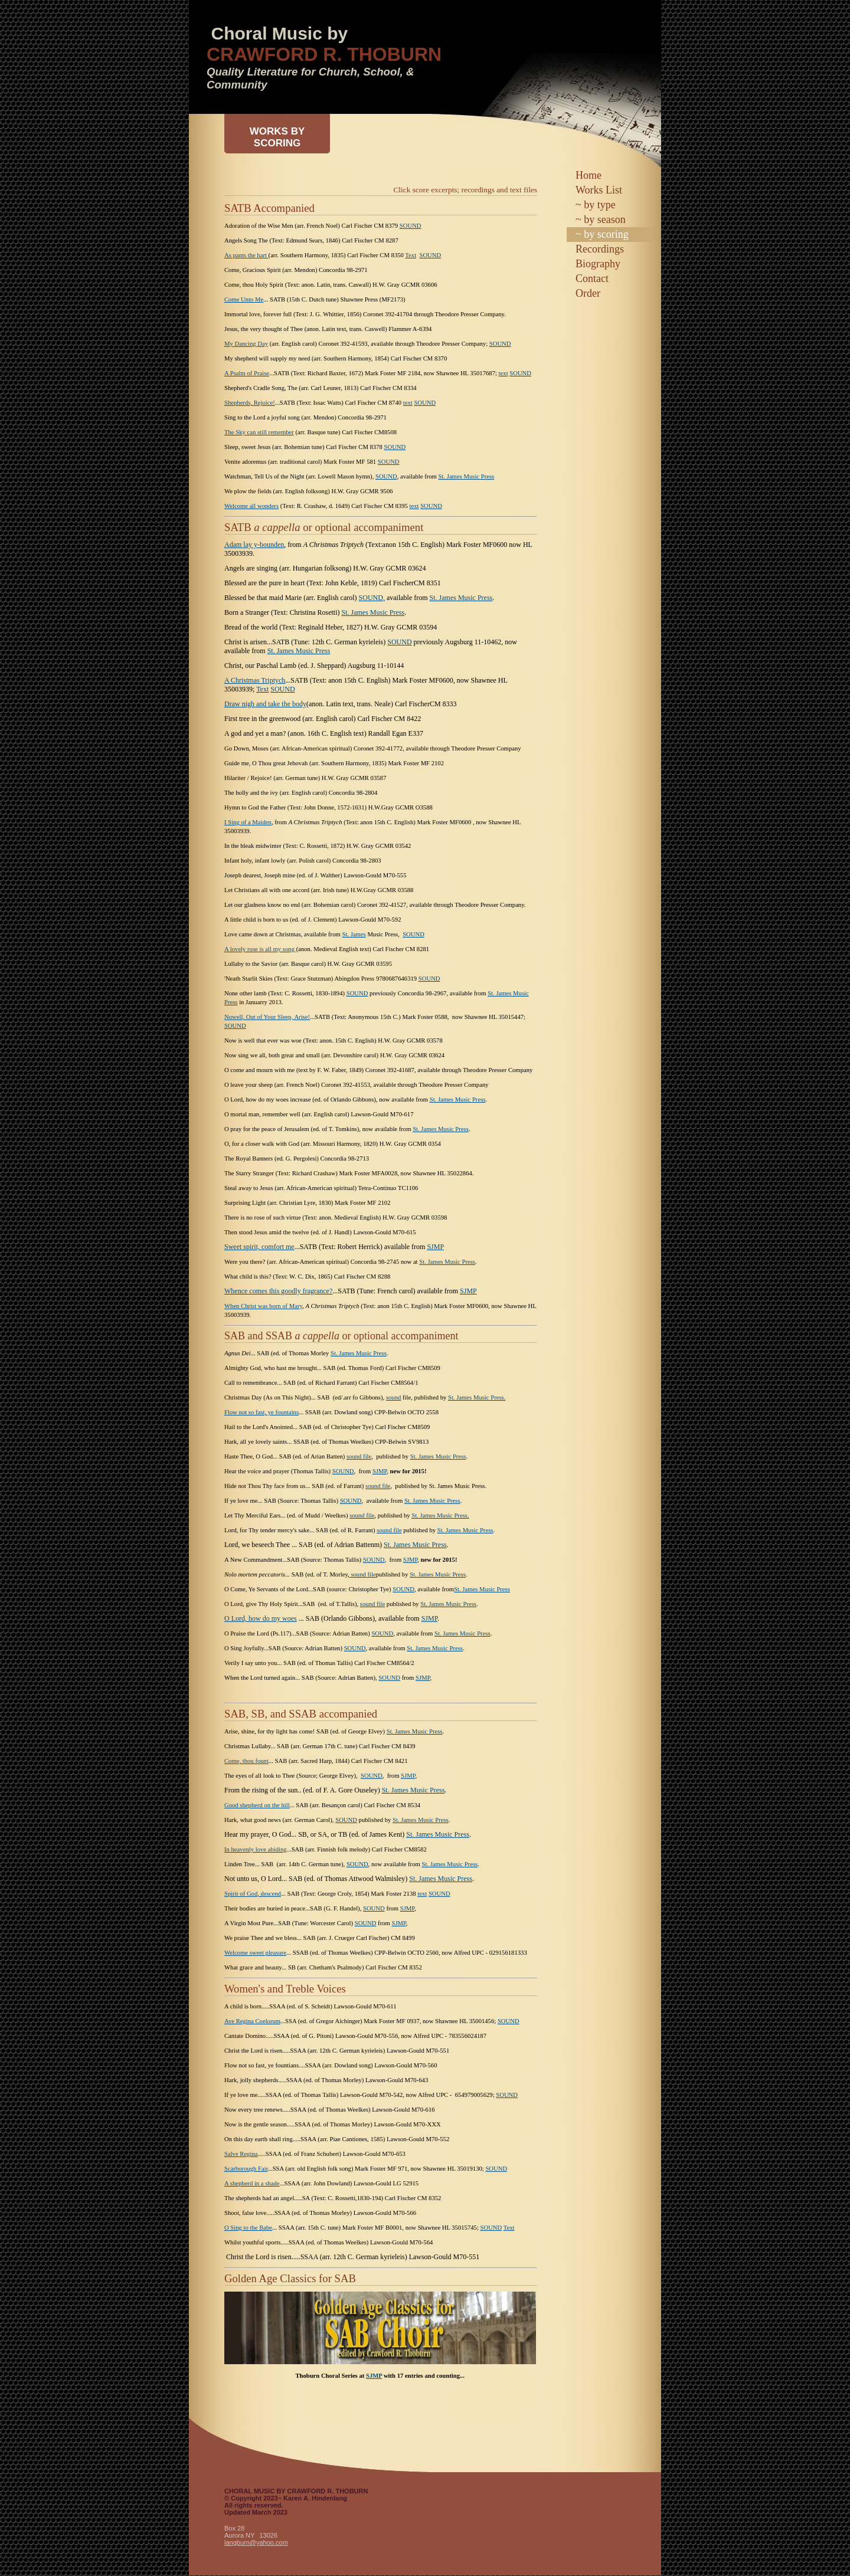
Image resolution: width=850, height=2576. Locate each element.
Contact (592, 278)
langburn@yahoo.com (256, 2542)
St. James (353, 934)
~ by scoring (602, 234)
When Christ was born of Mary (263, 1306)
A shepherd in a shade (252, 2183)
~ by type (596, 205)
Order (588, 293)
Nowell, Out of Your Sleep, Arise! (267, 1017)
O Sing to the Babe (248, 2227)
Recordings (600, 249)
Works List (599, 190)
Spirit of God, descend (252, 1893)
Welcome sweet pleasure (255, 1952)
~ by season (601, 219)
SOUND (410, 225)
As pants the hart (246, 255)
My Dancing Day (246, 343)
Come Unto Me (243, 299)
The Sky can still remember (259, 432)
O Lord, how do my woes (260, 1618)
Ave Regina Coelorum (252, 2021)
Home (588, 175)
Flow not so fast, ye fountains (261, 1412)
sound (393, 1397)
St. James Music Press (467, 476)
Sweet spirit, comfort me (259, 1247)
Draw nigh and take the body (265, 704)
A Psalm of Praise (246, 373)
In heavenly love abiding (255, 1849)
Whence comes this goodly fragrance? (278, 1291)
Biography (598, 264)
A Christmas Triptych (254, 680)
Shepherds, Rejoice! (249, 402)
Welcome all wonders (251, 506)
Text (410, 255)
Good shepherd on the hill (257, 1805)
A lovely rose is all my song (260, 949)
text (503, 373)
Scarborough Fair (246, 2168)
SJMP (435, 1247)
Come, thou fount (246, 1761)
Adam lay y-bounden (254, 544)
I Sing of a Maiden (248, 822)
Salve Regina (241, 2154)
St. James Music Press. (476, 1397)
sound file (358, 1456)
